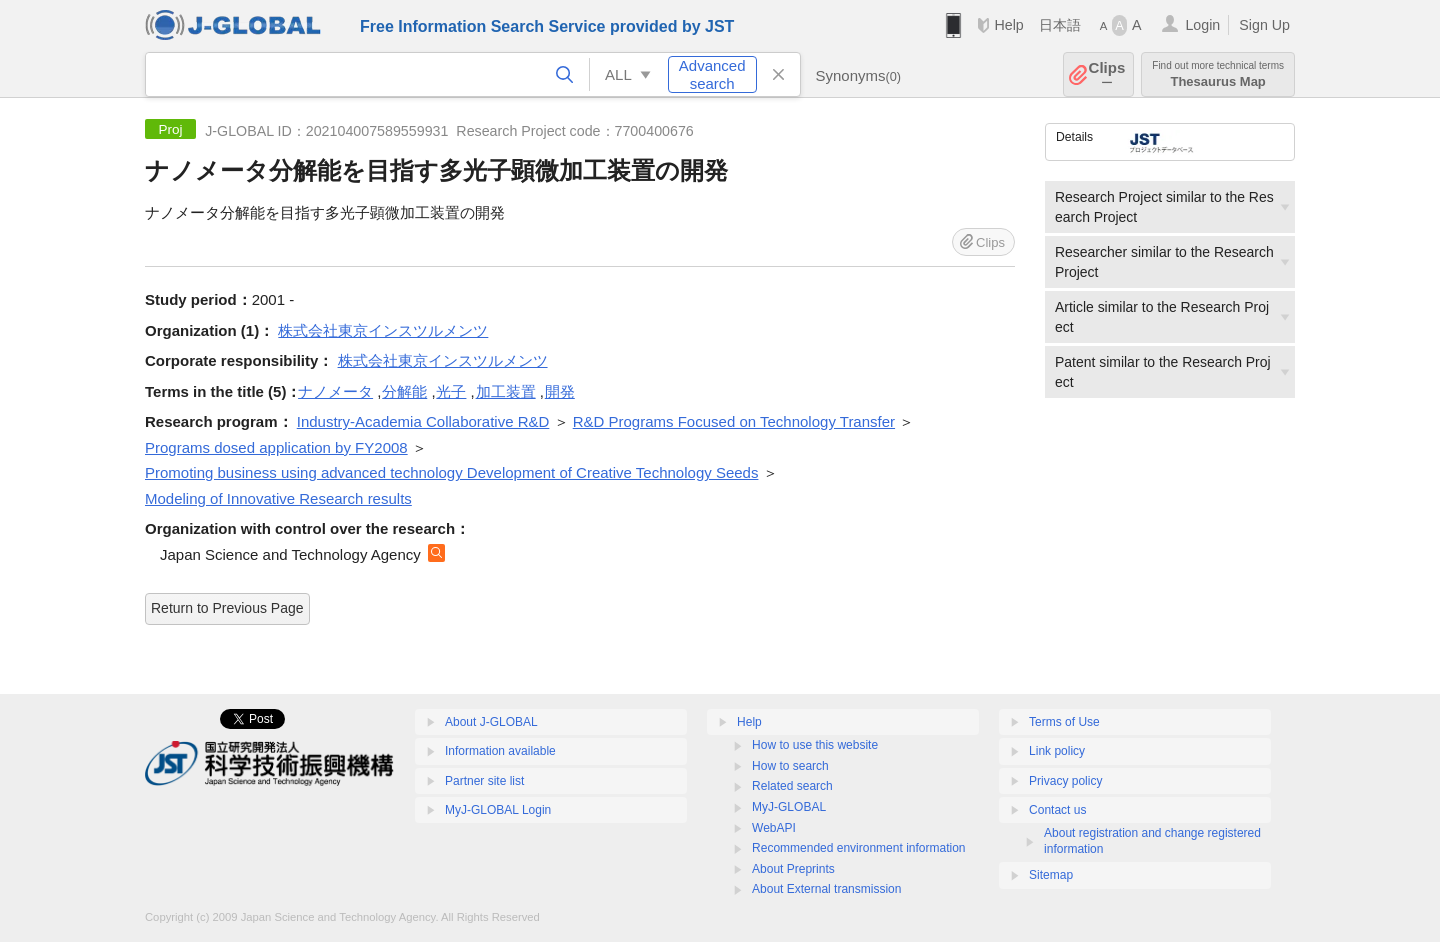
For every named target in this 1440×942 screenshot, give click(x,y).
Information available (500, 751)
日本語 (1060, 25)
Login (1202, 25)
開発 (560, 391)
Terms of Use (1064, 722)
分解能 (404, 391)
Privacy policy (1065, 781)
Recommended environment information (858, 848)
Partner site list (484, 781)
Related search (792, 786)
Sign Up (1264, 25)
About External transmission (826, 889)
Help (1008, 25)
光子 (451, 391)
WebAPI (774, 828)
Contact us (1057, 810)
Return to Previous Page (227, 608)
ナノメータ (335, 391)
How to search (790, 766)
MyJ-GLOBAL (789, 807)
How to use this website (815, 745)
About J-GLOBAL (491, 722)
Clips (1107, 74)
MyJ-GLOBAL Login (498, 810)
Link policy (1057, 751)
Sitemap (1051, 875)
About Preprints (793, 869)
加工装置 (506, 391)
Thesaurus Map (1218, 74)
